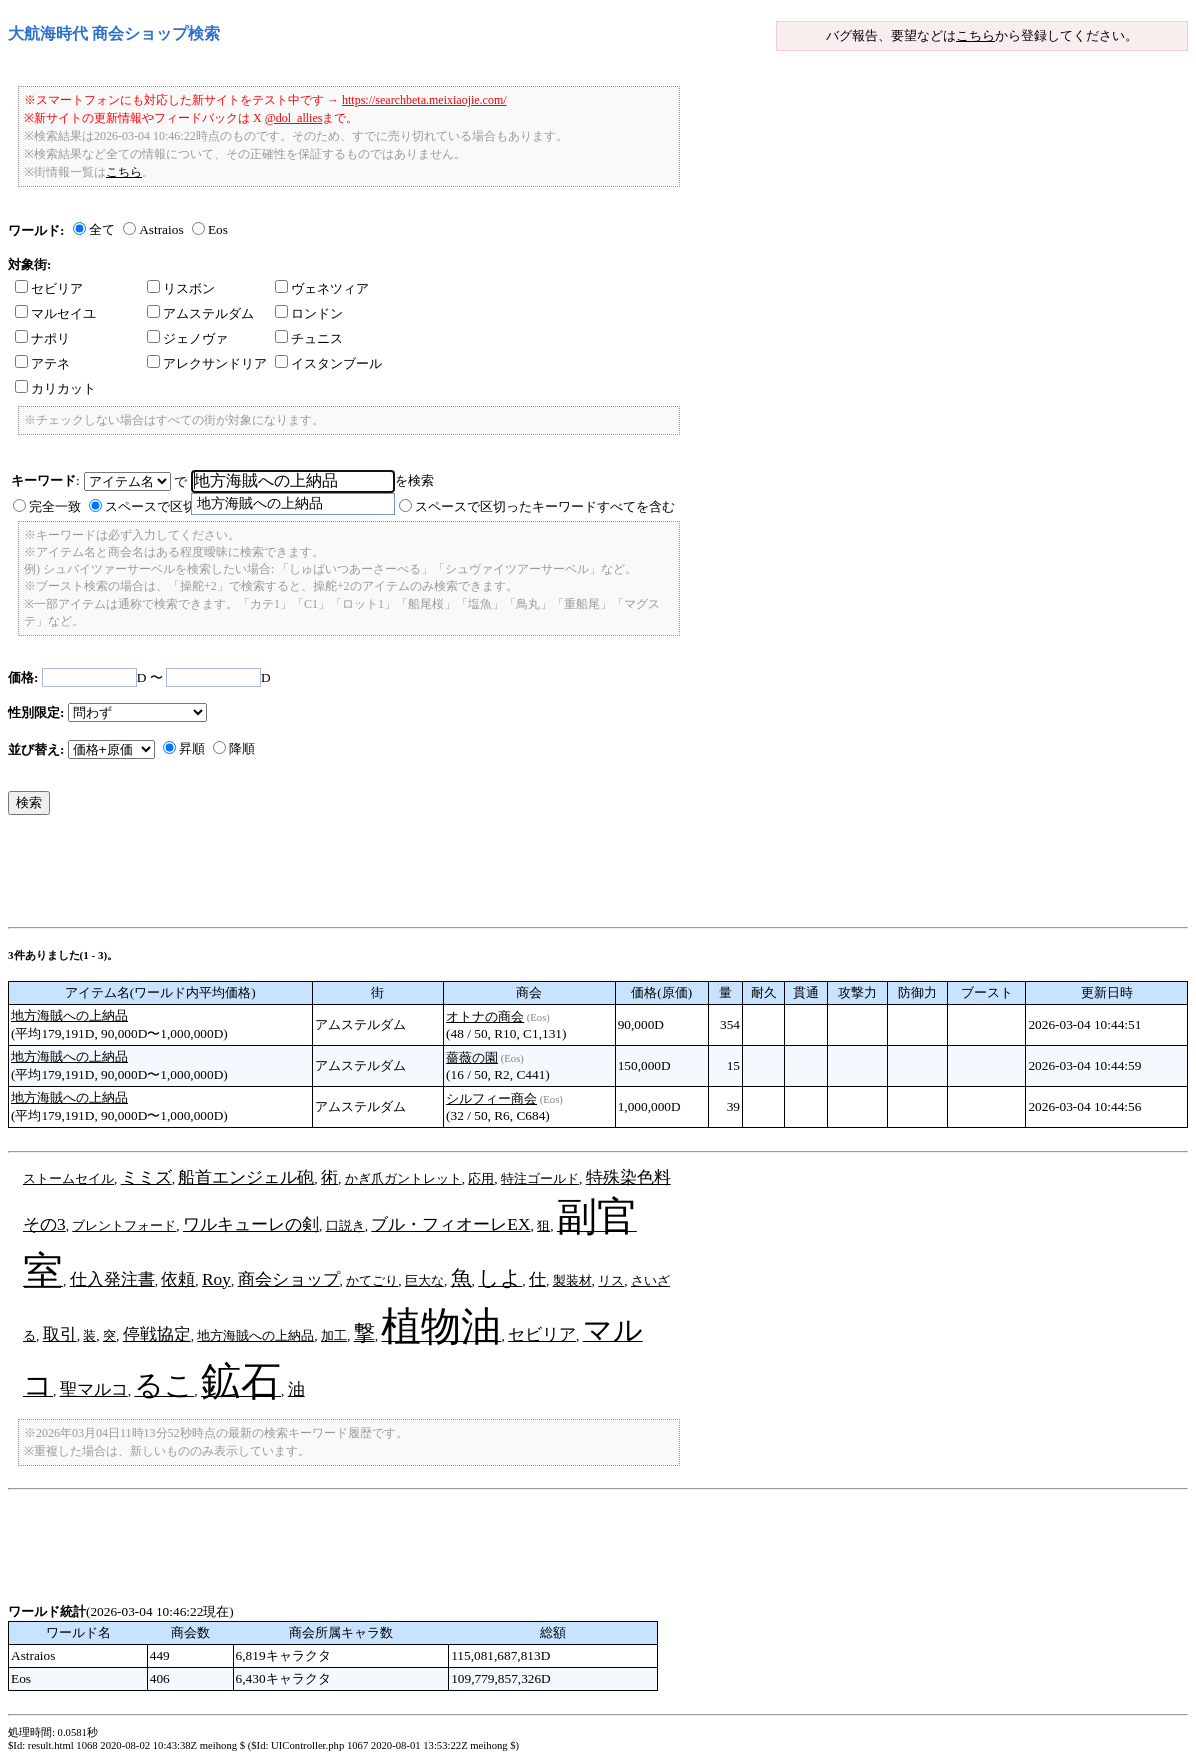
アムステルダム (200, 313)
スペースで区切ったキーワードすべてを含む (545, 506)
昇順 (192, 748)
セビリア (49, 288)
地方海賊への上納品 (69, 1015)
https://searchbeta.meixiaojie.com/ (424, 100)
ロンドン (309, 313)
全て (102, 229)
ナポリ (42, 338)
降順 (242, 748)
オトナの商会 (485, 1016)
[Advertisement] (372, 876)
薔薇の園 (472, 1057)
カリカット (55, 388)
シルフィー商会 (491, 1098)
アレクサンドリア (207, 363)
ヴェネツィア (322, 288)
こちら (975, 35)
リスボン (181, 288)
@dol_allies (294, 118)
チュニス (309, 338)
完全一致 (55, 506)
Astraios (161, 229)
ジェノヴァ (187, 338)
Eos (218, 229)
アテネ (42, 363)
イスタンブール (328, 363)
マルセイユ (55, 313)
